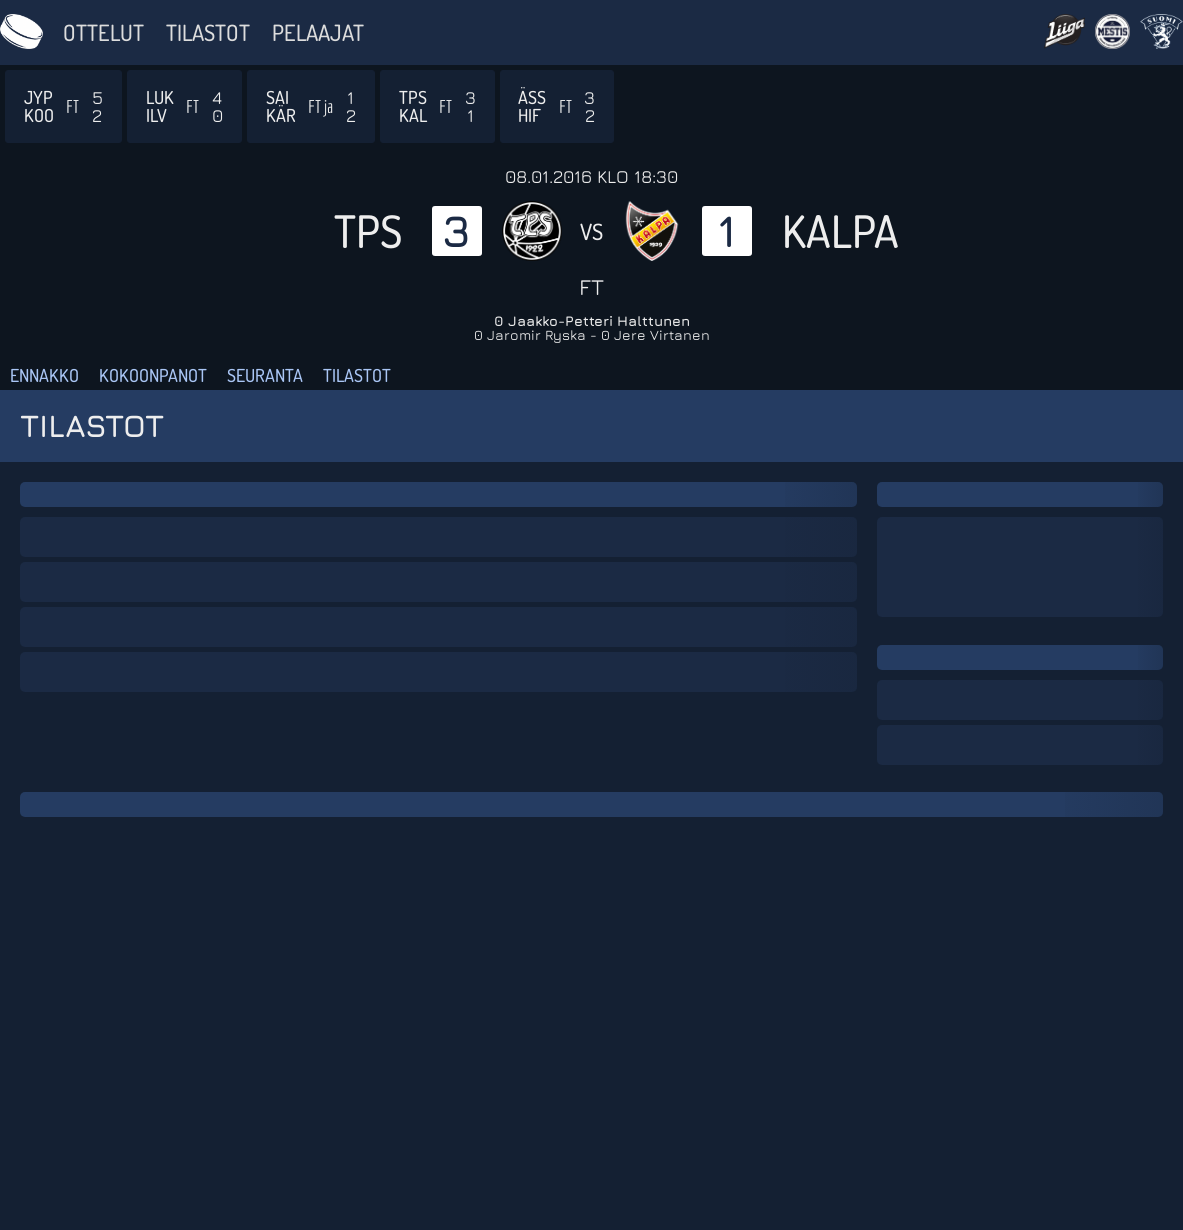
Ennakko (44, 375)
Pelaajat (318, 32)
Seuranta (265, 375)
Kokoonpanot (153, 375)
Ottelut (103, 32)
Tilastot (208, 32)
